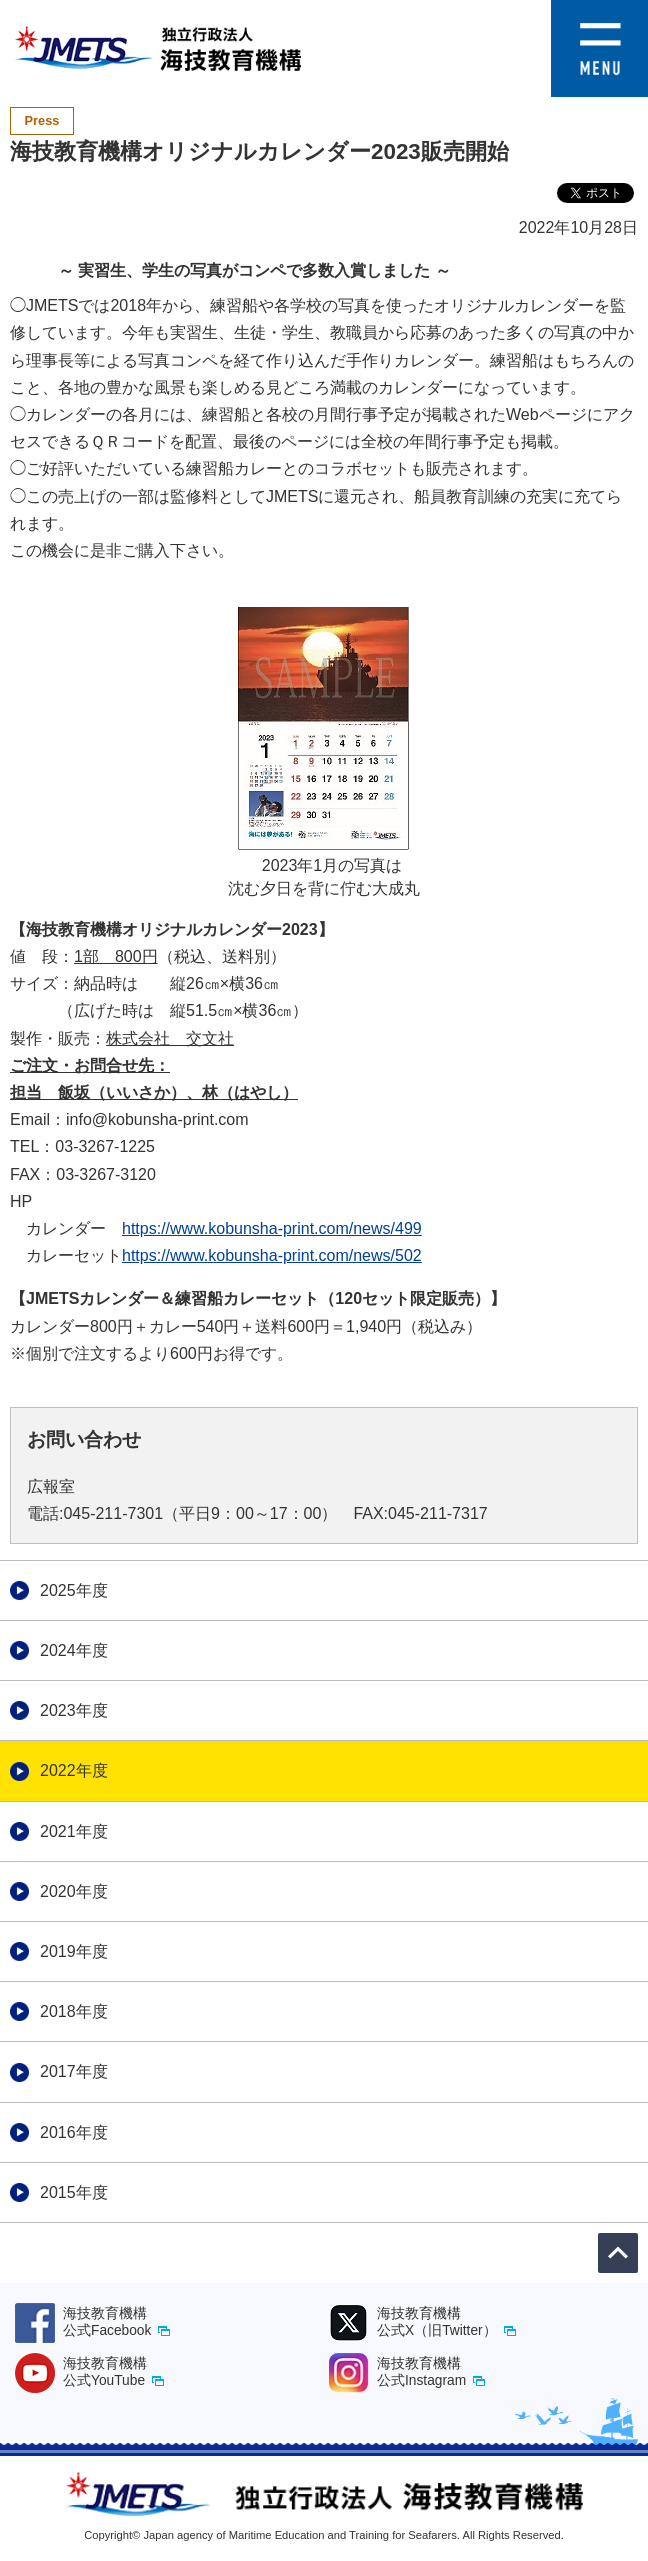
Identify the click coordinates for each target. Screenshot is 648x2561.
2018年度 (74, 2011)
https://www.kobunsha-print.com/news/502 (272, 1255)
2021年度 (74, 1831)
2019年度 (74, 1951)
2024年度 (74, 1650)
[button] (599, 13)
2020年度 (74, 1891)
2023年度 (74, 1710)
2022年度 (74, 1770)
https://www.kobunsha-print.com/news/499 (272, 1228)
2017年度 (74, 2071)
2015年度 (74, 2192)
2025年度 (74, 1590)
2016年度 (74, 2132)
